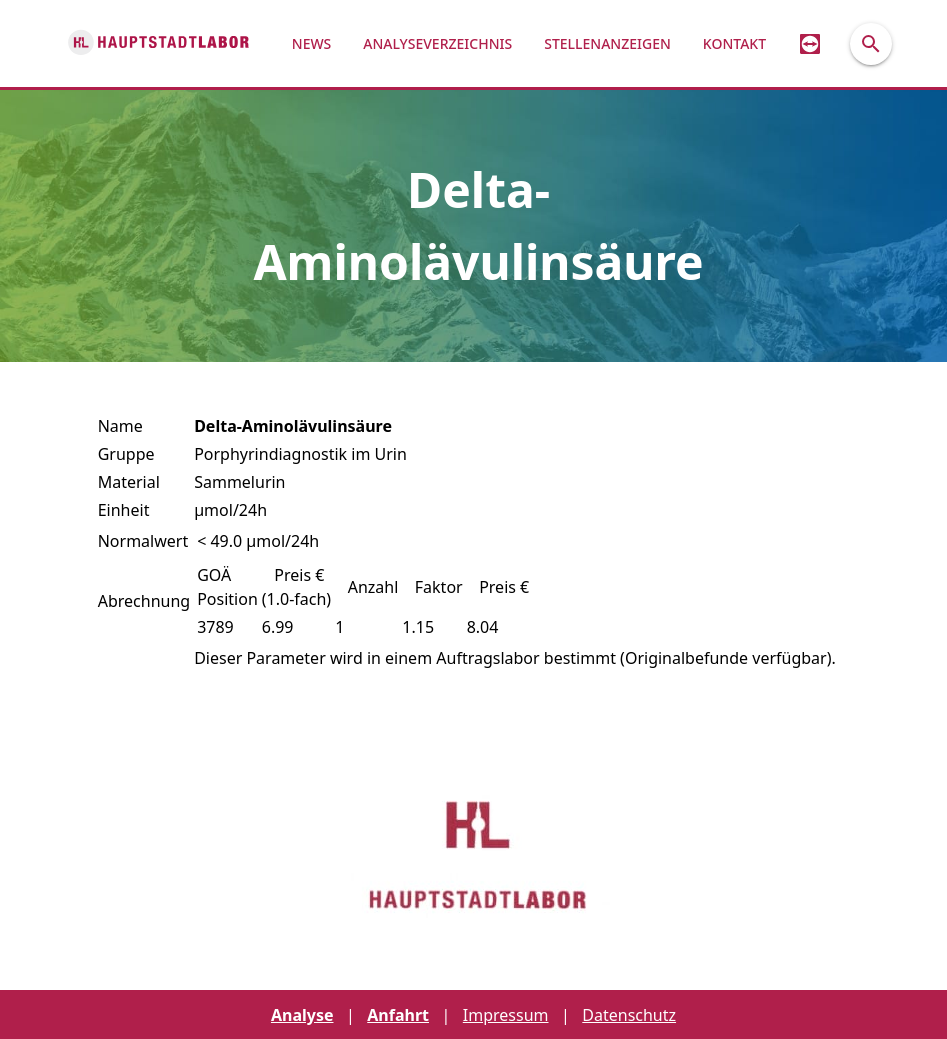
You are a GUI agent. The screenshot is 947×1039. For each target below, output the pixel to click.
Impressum (506, 1015)
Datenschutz (629, 1015)
